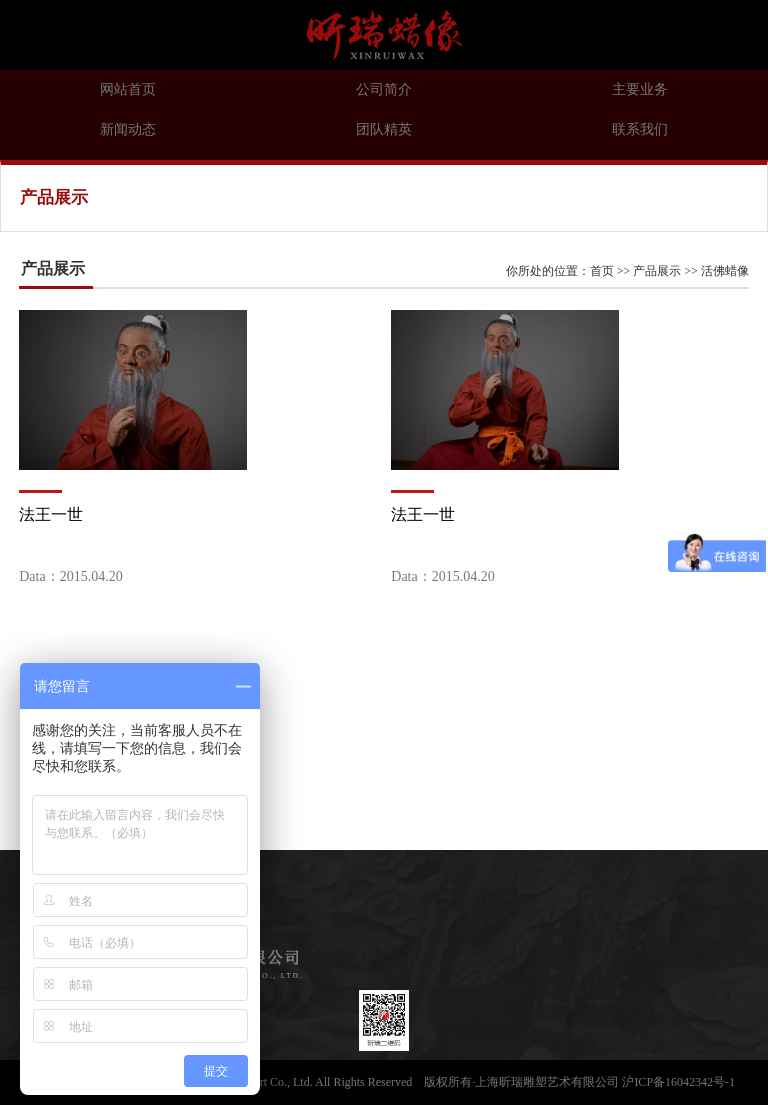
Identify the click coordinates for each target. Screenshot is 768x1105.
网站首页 (128, 89)
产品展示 (657, 271)
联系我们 (640, 129)
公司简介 (384, 89)
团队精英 (384, 129)
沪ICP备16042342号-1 (678, 1082)
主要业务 (640, 89)
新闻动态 (128, 129)
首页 (602, 271)
